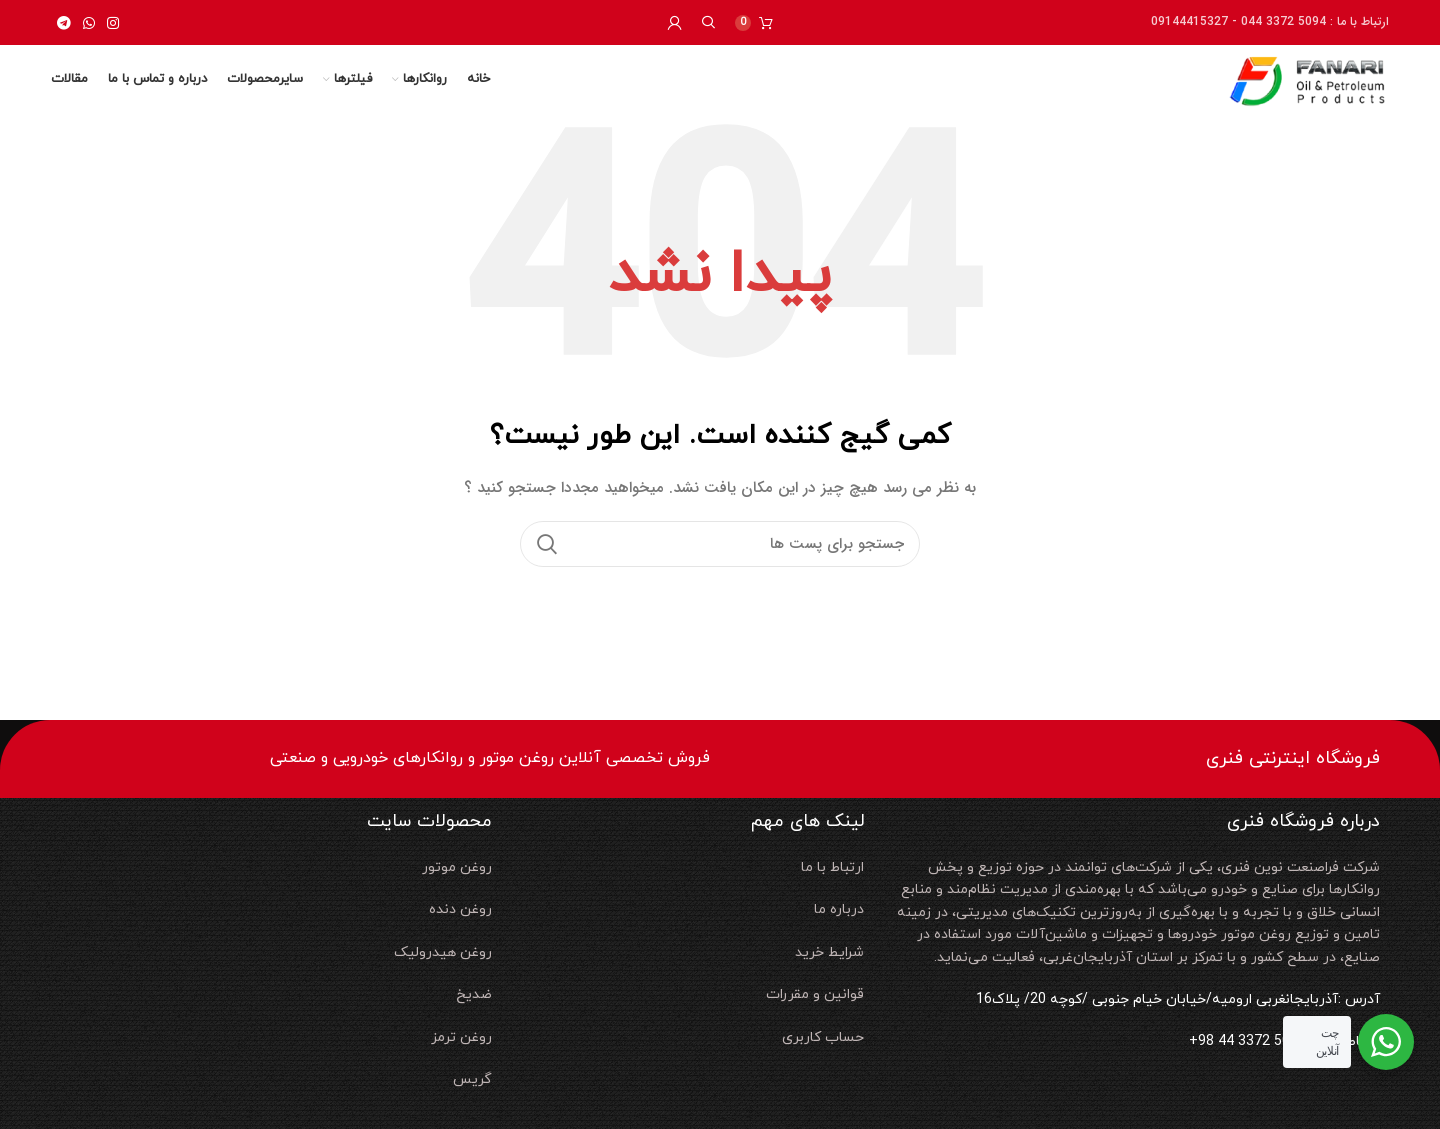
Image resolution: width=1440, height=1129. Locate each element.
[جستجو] (708, 23)
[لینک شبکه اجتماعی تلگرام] (64, 23)
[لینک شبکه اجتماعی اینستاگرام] (113, 23)
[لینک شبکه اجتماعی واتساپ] (89, 23)
